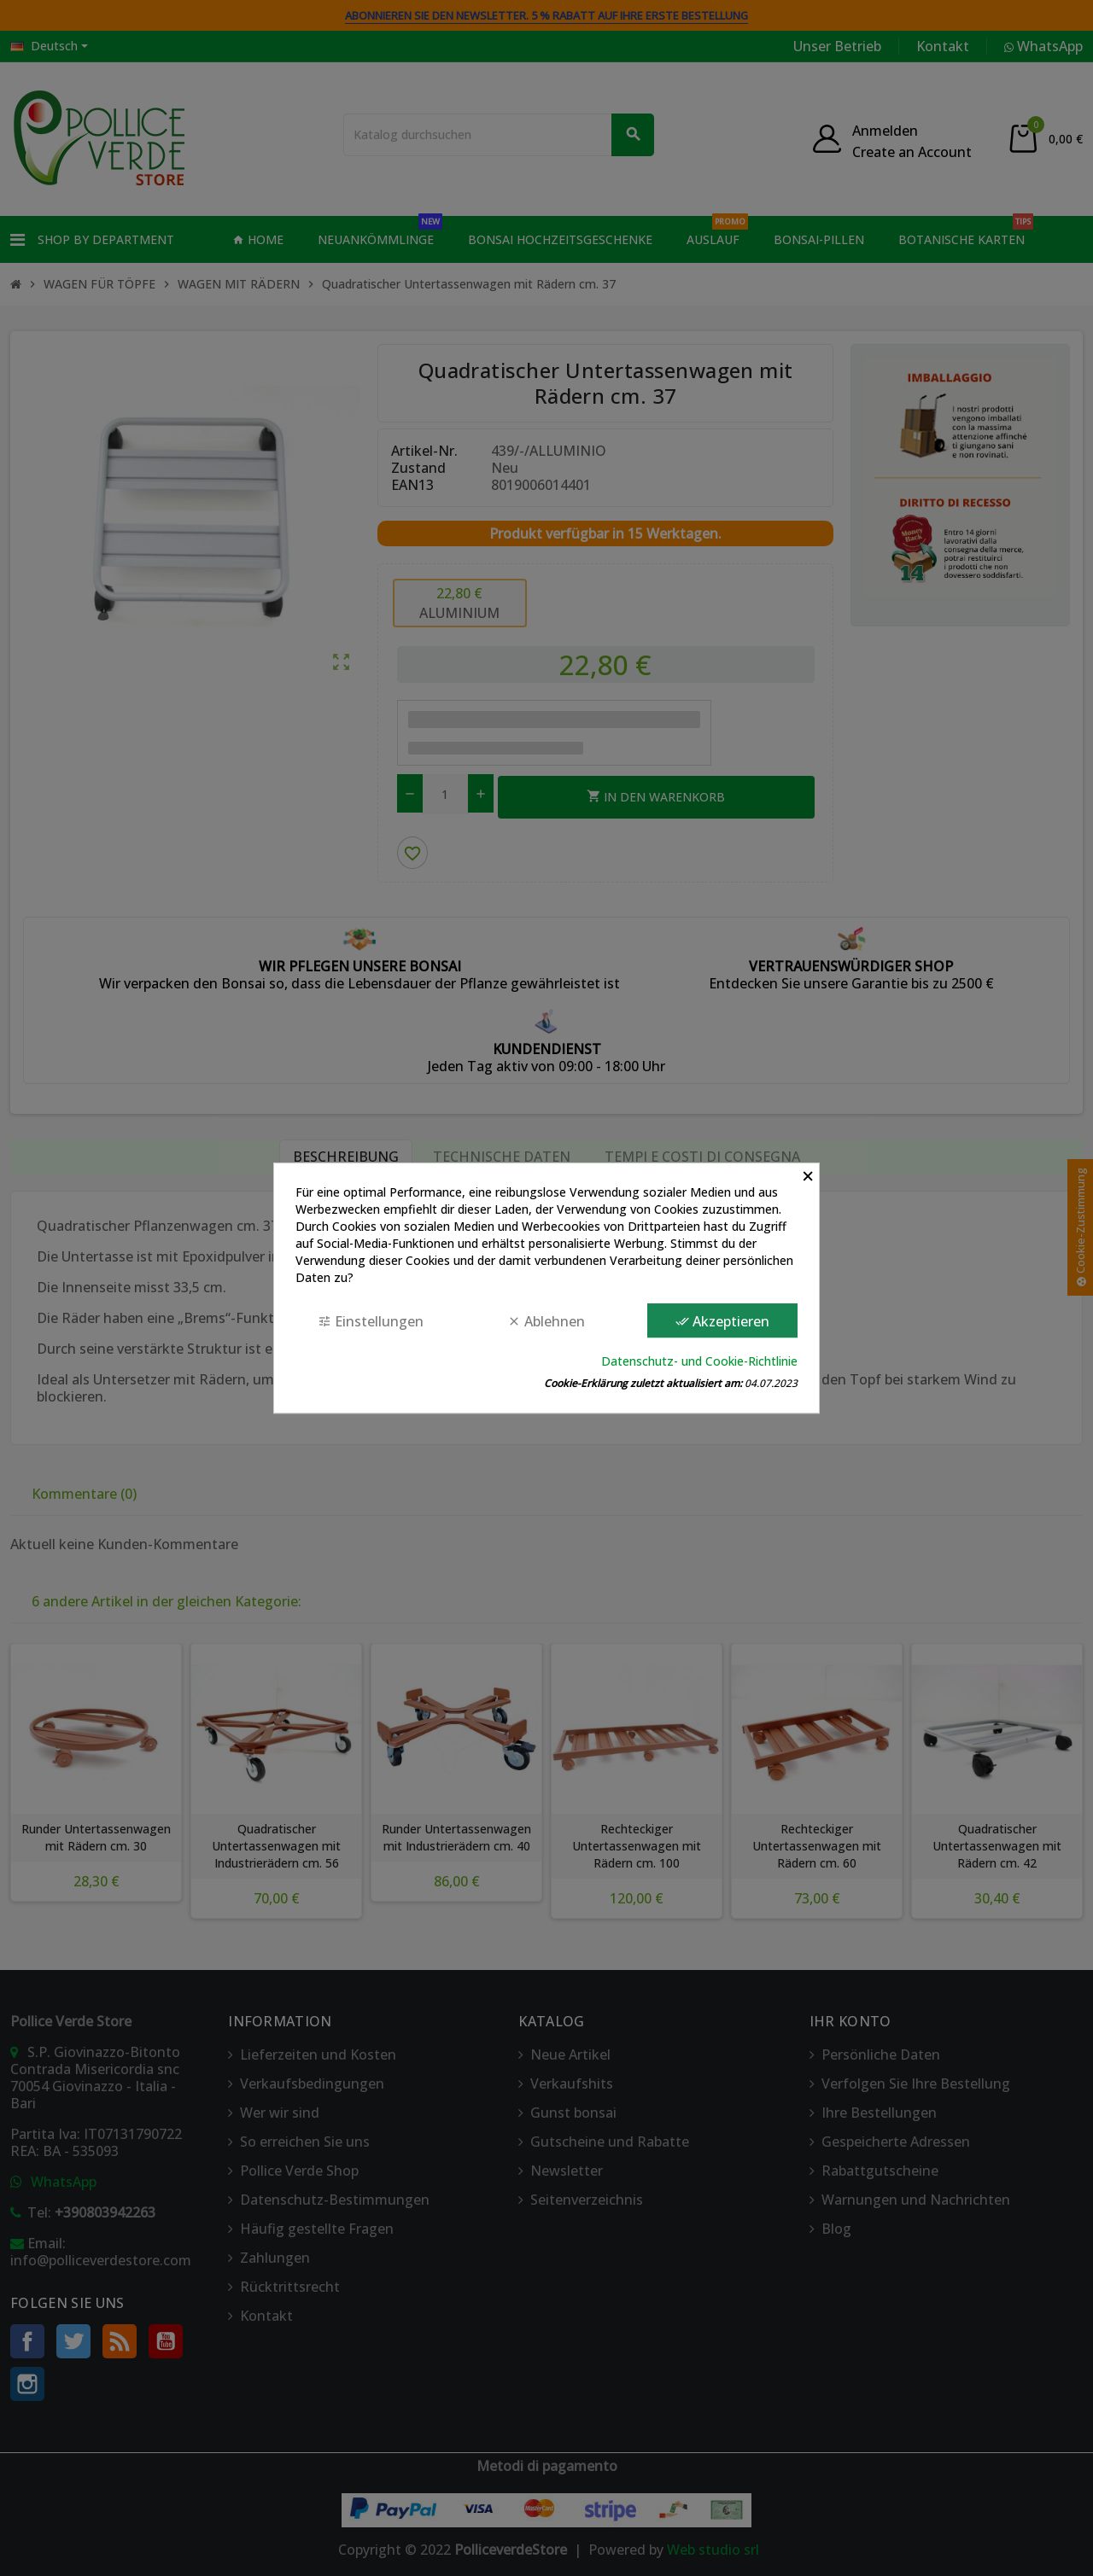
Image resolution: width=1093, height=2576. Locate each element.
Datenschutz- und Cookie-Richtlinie (699, 1361)
